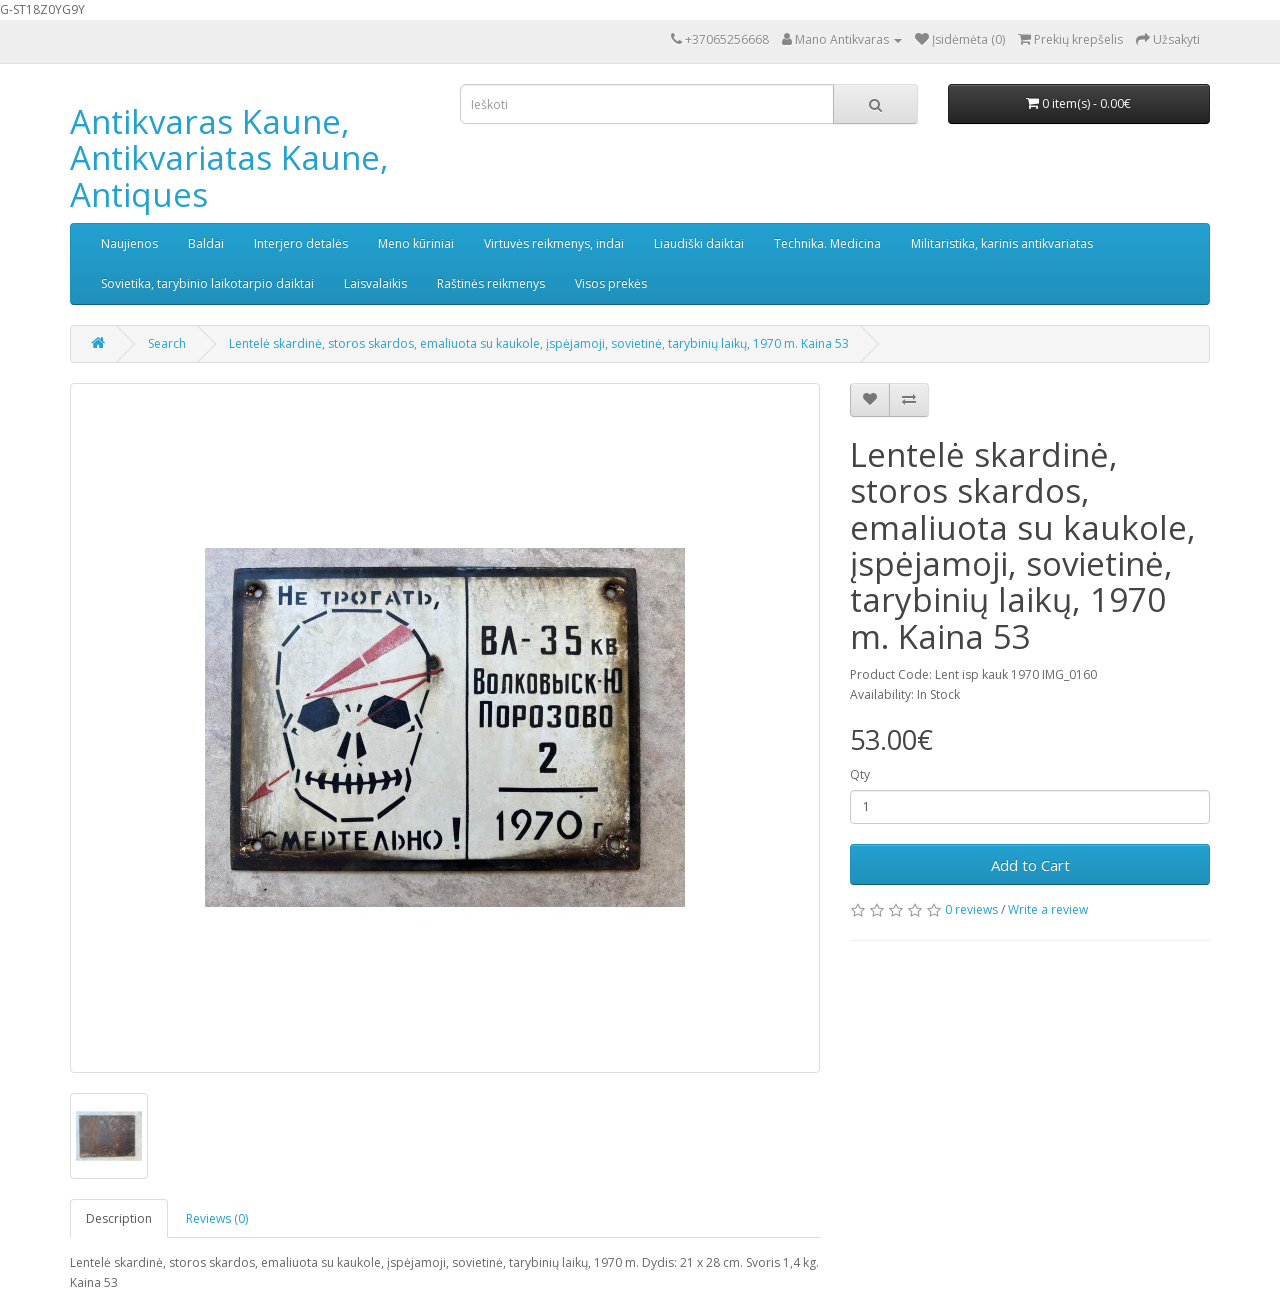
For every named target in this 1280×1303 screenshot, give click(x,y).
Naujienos (129, 243)
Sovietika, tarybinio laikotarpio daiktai (207, 283)
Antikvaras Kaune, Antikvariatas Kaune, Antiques (229, 158)
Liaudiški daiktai (699, 243)
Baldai (206, 243)
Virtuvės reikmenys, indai (554, 243)
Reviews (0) (217, 1218)
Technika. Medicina (827, 243)
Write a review (1048, 909)
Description (119, 1218)
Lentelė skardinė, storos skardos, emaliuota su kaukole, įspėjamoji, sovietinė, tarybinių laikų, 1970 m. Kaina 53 (539, 343)
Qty (860, 774)
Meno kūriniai (416, 243)
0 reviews (971, 909)
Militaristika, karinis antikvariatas (1002, 243)
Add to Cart (1030, 865)
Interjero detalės (301, 243)
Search (167, 343)
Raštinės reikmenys (491, 283)
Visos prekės (611, 283)
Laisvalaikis (375, 283)
